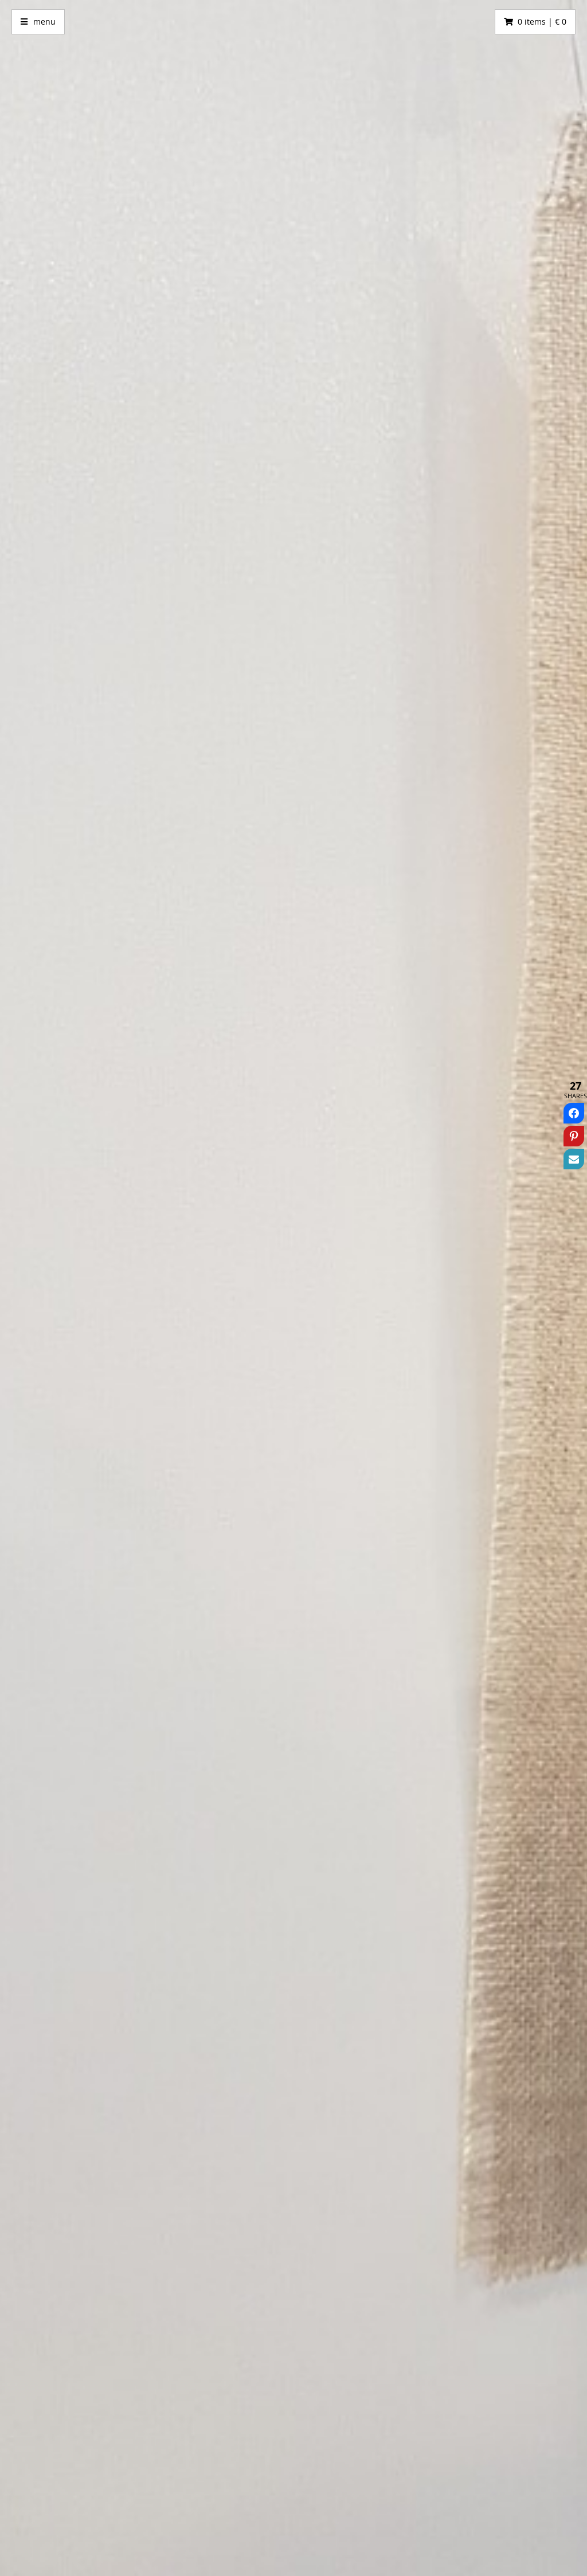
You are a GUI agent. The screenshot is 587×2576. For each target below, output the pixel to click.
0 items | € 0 (542, 21)
